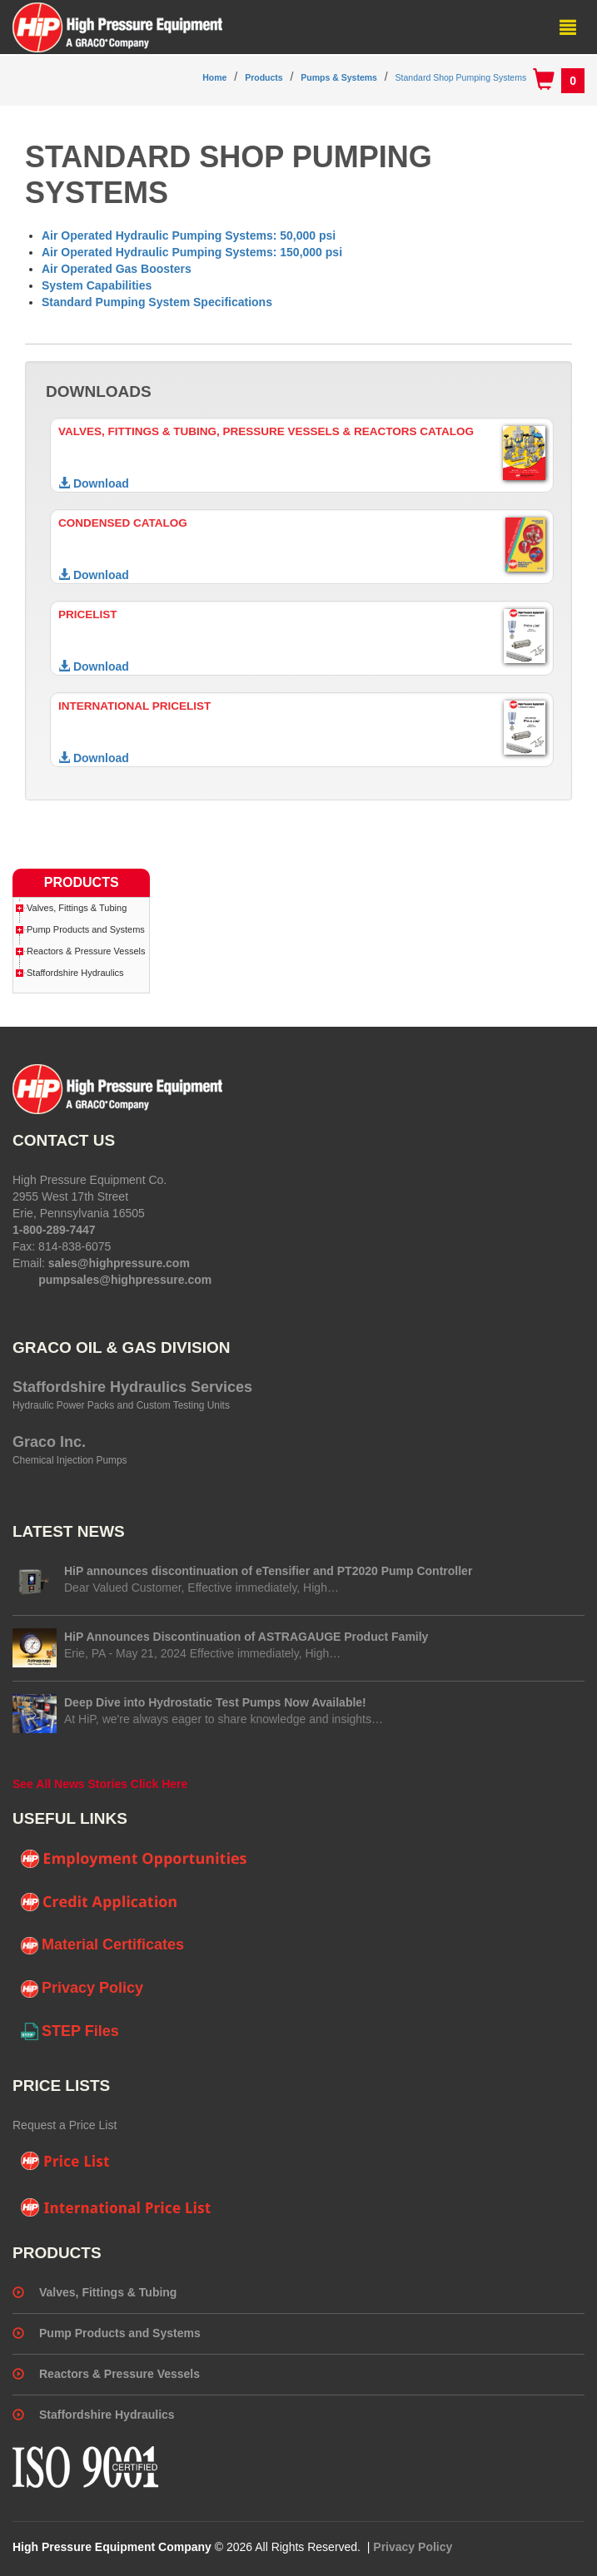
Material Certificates (102, 1945)
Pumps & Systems (339, 77)
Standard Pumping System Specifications (157, 302)
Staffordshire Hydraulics (75, 973)
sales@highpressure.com (119, 1263)
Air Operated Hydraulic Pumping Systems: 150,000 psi (192, 252)
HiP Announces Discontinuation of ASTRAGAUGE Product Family (246, 1636)
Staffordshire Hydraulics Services (132, 1387)
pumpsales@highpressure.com (124, 1279)
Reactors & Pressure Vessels (86, 951)
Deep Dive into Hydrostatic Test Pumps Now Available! (215, 1702)
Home (214, 77)
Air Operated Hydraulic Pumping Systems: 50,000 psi (189, 235)
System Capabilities (97, 285)
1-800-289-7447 (54, 1229)
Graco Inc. (49, 1442)
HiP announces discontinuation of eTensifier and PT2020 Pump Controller (268, 1571)
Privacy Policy (82, 1988)
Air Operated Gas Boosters (117, 268)
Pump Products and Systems (86, 929)
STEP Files (70, 2032)
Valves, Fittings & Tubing (77, 908)
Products (264, 77)
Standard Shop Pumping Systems (461, 77)
